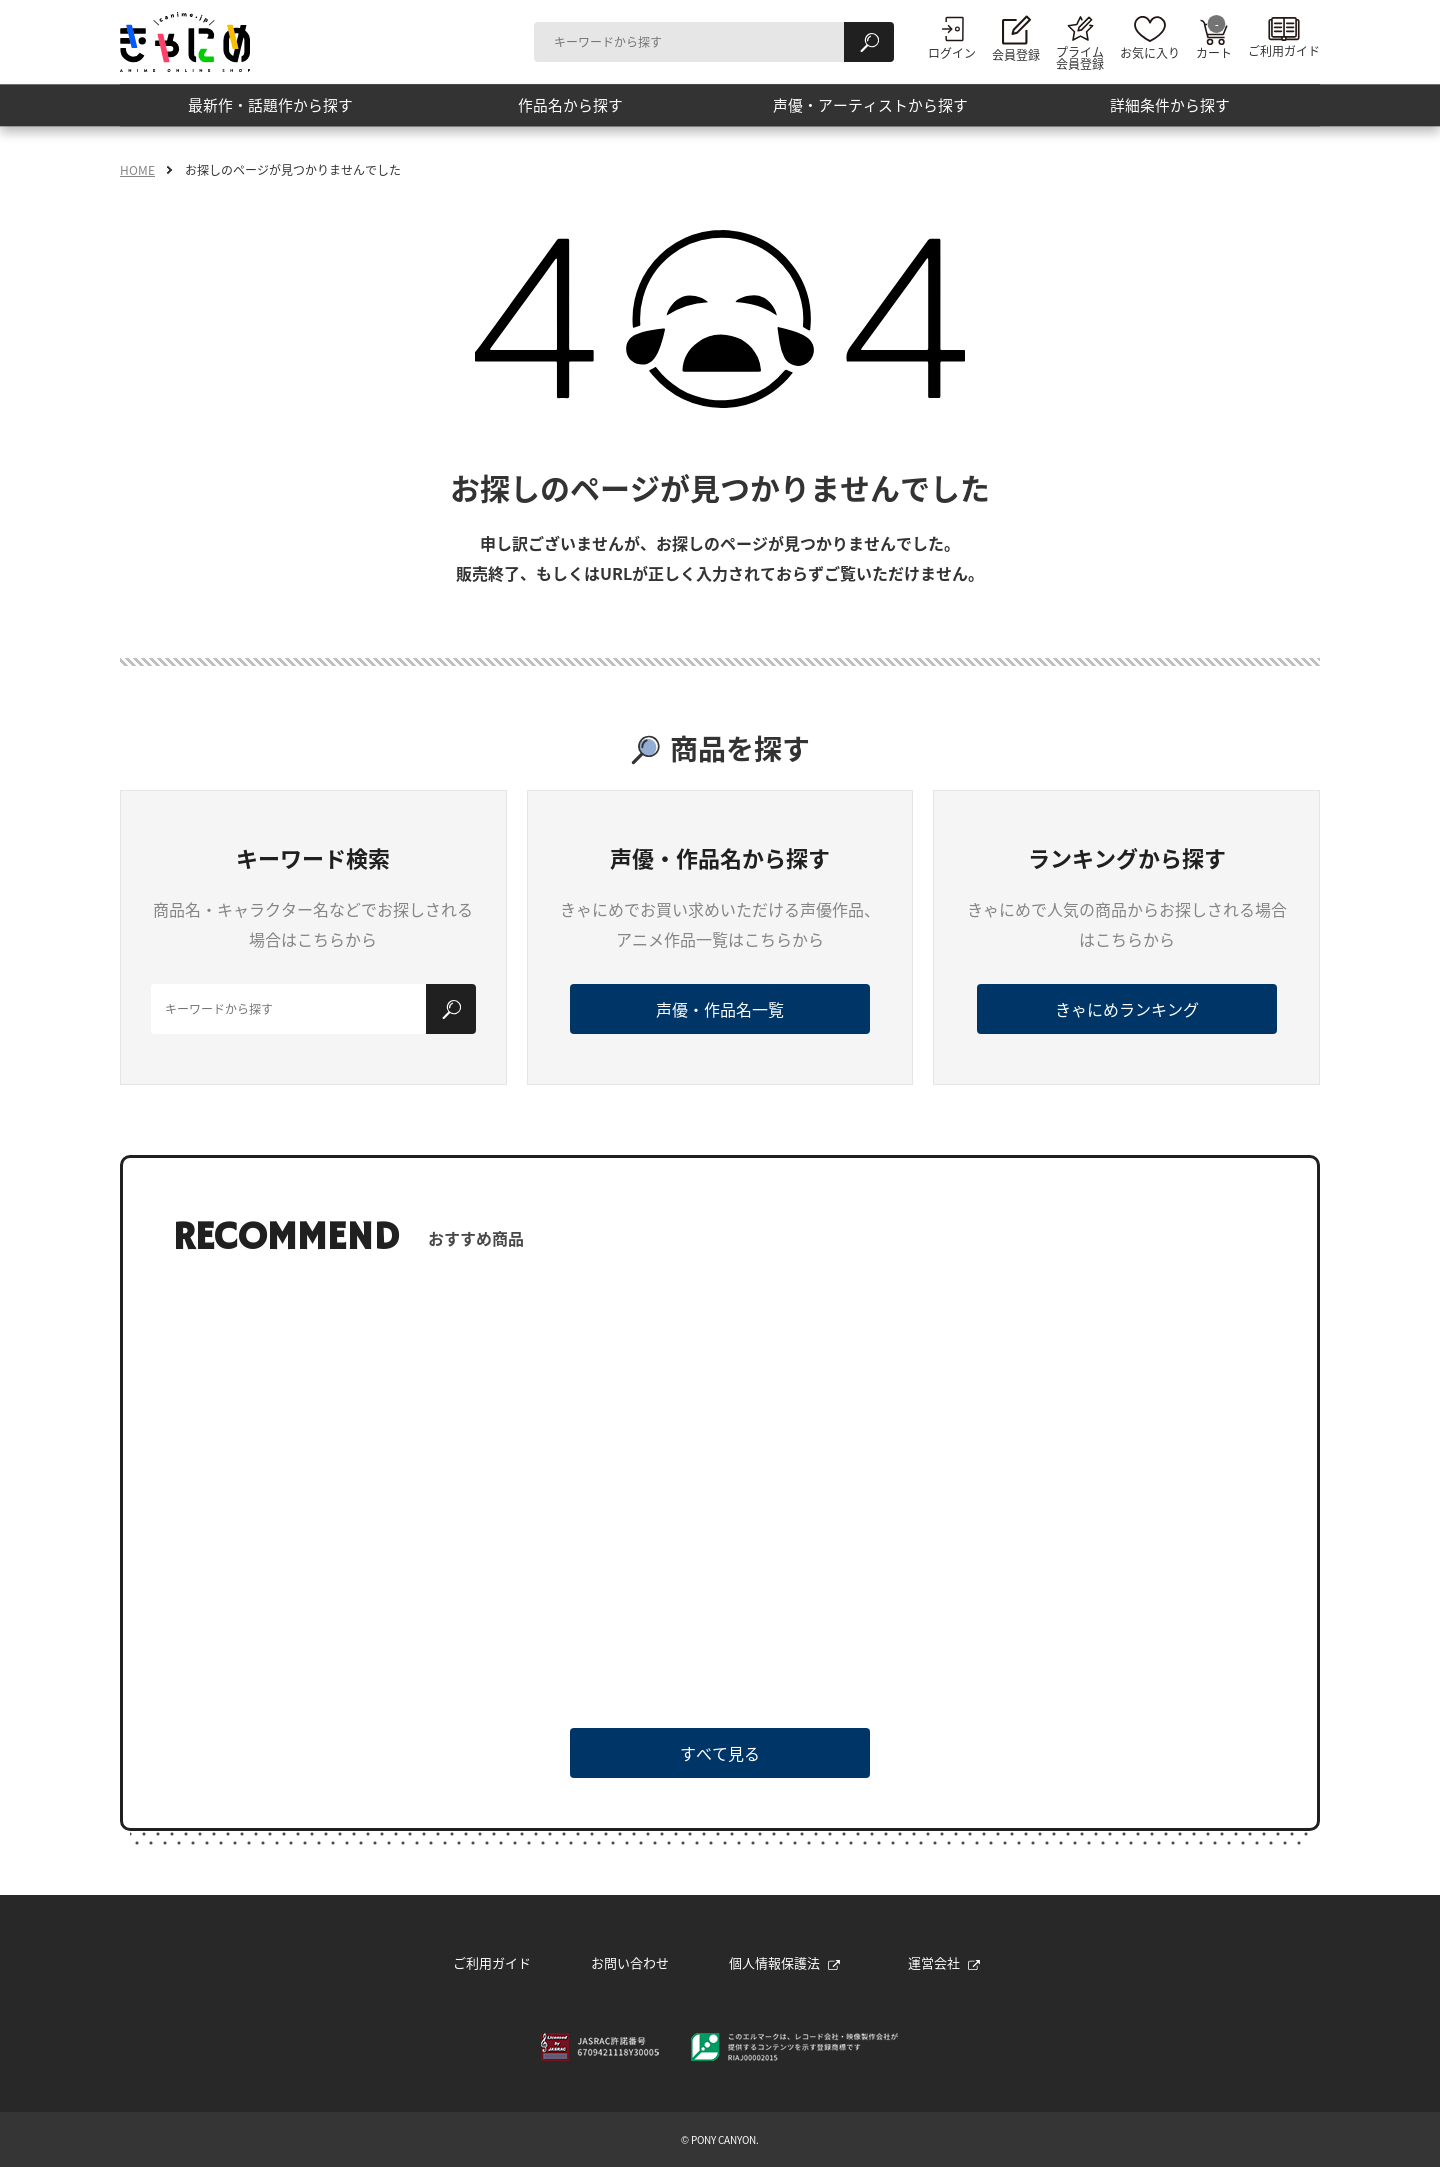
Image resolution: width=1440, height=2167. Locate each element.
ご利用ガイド (492, 1962)
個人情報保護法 (784, 1962)
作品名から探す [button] (570, 109)
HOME (137, 170)
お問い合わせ (630, 1962)
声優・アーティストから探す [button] (870, 109)
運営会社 (944, 1962)
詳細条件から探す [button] (1170, 109)
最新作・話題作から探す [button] (270, 109)
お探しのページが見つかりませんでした (293, 170)
